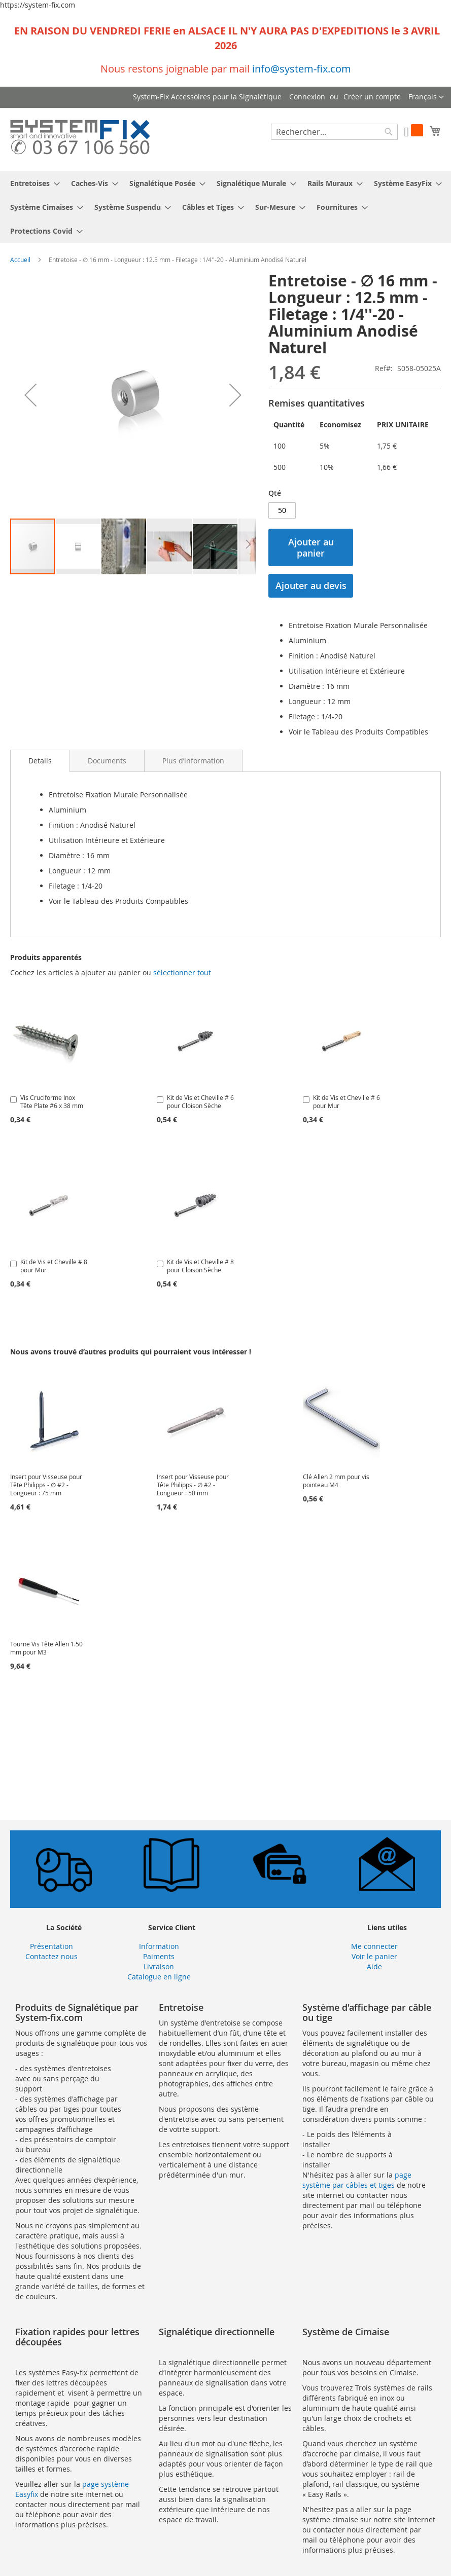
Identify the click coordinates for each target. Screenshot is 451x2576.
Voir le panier (374, 1956)
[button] (426, 97)
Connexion (307, 96)
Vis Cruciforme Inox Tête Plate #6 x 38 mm (51, 1101)
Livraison (159, 1966)
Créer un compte (372, 96)
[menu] (225, 207)
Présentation (51, 1946)
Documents (107, 760)
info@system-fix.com (301, 69)
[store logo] (80, 139)
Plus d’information (193, 760)
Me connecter (374, 1946)
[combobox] (334, 132)
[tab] (40, 761)
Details (40, 760)
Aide (374, 1966)
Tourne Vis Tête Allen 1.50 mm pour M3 (46, 1648)
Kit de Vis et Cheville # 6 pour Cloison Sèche (200, 1101)
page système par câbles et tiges (356, 2180)
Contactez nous (51, 1956)
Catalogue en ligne (159, 1976)
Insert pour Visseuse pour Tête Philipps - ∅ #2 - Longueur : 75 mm (46, 1485)
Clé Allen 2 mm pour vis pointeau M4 (336, 1481)
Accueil (20, 259)
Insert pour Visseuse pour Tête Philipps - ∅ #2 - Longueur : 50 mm (193, 1485)
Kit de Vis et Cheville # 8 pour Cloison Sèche (200, 1266)
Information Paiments (159, 1951)
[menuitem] (32, 183)
